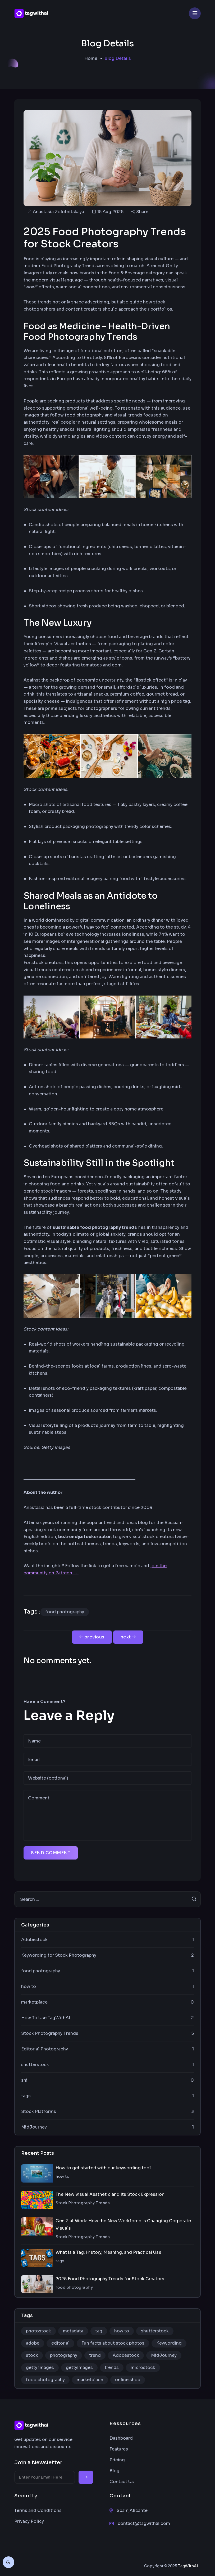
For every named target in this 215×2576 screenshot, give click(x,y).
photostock (38, 2331)
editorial (60, 2343)
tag (98, 2331)
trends (112, 2367)
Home (90, 58)
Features (118, 2449)
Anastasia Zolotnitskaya (58, 211)
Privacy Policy (29, 2521)
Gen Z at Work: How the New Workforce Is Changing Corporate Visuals (123, 2224)
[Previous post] (92, 1637)
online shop (127, 2379)
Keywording (169, 2343)
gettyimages (79, 2367)
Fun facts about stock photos (112, 2343)
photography (63, 2355)
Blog (114, 2471)
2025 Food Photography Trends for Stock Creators (110, 2279)
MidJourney (164, 2355)
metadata (73, 2331)
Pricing (117, 2460)
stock (32, 2355)
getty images (40, 2367)
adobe (32, 2343)
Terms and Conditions (38, 2510)
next (128, 1637)
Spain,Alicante (132, 2510)
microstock (143, 2367)
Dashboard (121, 2438)
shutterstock (155, 2331)
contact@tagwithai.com (144, 2523)
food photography (64, 1612)
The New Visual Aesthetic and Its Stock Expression (110, 2194)
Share (139, 211)
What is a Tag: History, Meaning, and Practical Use (108, 2252)
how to (121, 2331)
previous (91, 1637)
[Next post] (128, 1637)
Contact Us (121, 2481)
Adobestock (126, 2355)
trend (95, 2355)
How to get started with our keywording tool (103, 2168)
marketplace (90, 2379)
